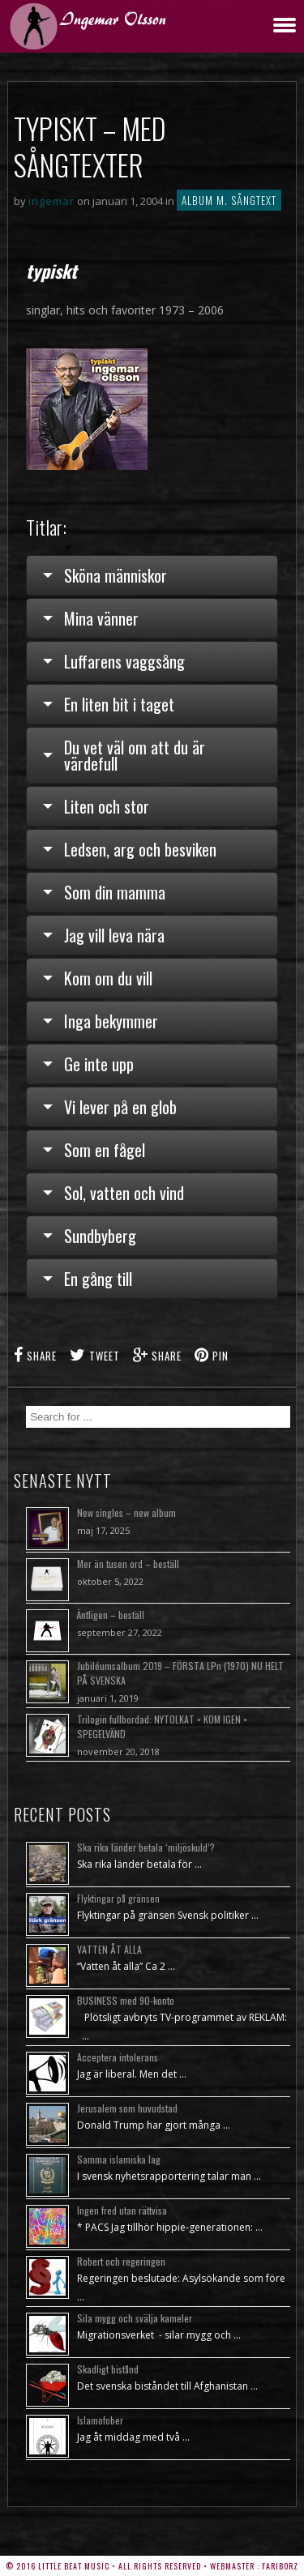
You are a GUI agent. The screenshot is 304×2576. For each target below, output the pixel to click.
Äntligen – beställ (110, 1614)
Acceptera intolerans (117, 2057)
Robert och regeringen (121, 2261)
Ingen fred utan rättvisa (122, 2210)
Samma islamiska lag (119, 2159)
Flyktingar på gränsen (118, 1898)
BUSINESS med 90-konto (125, 2000)
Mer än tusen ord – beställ (128, 1563)
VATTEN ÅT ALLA (109, 1949)
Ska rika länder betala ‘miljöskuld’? (146, 1847)
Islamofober (100, 2420)
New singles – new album (126, 1512)
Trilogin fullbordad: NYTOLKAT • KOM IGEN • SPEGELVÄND (162, 1726)
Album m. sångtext (229, 200)
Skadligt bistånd (108, 2369)
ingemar (51, 201)
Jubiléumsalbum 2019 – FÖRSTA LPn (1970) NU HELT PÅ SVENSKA (180, 1673)
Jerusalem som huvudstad (127, 2108)
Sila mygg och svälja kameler (134, 2318)
